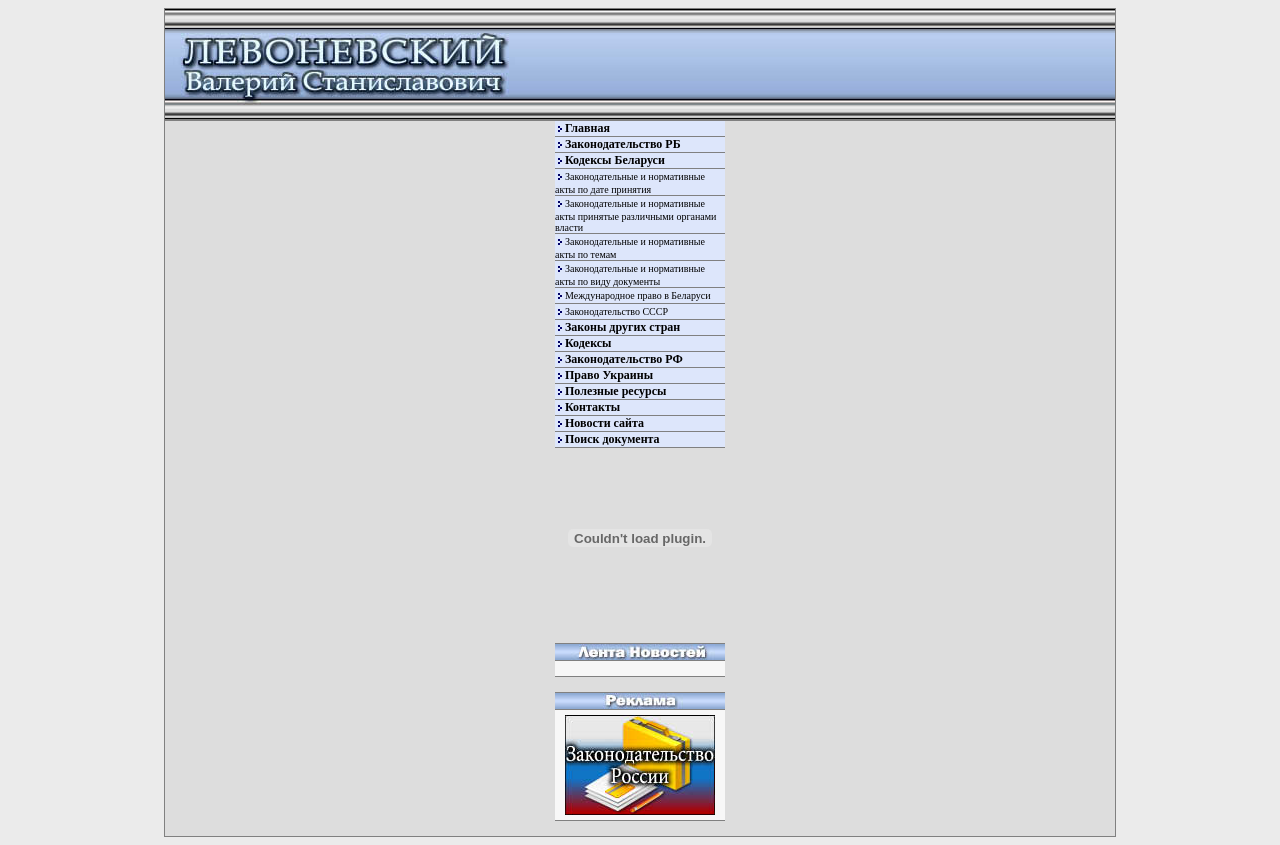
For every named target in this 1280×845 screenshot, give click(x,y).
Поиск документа (612, 439)
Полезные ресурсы (615, 391)
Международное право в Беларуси (638, 295)
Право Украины (609, 375)
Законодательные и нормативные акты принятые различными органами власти (635, 215)
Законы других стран (622, 327)
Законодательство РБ (623, 144)
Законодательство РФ (624, 359)
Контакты (592, 407)
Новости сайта (604, 423)
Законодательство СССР (616, 311)
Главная (587, 128)
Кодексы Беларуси (615, 160)
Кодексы (588, 343)
